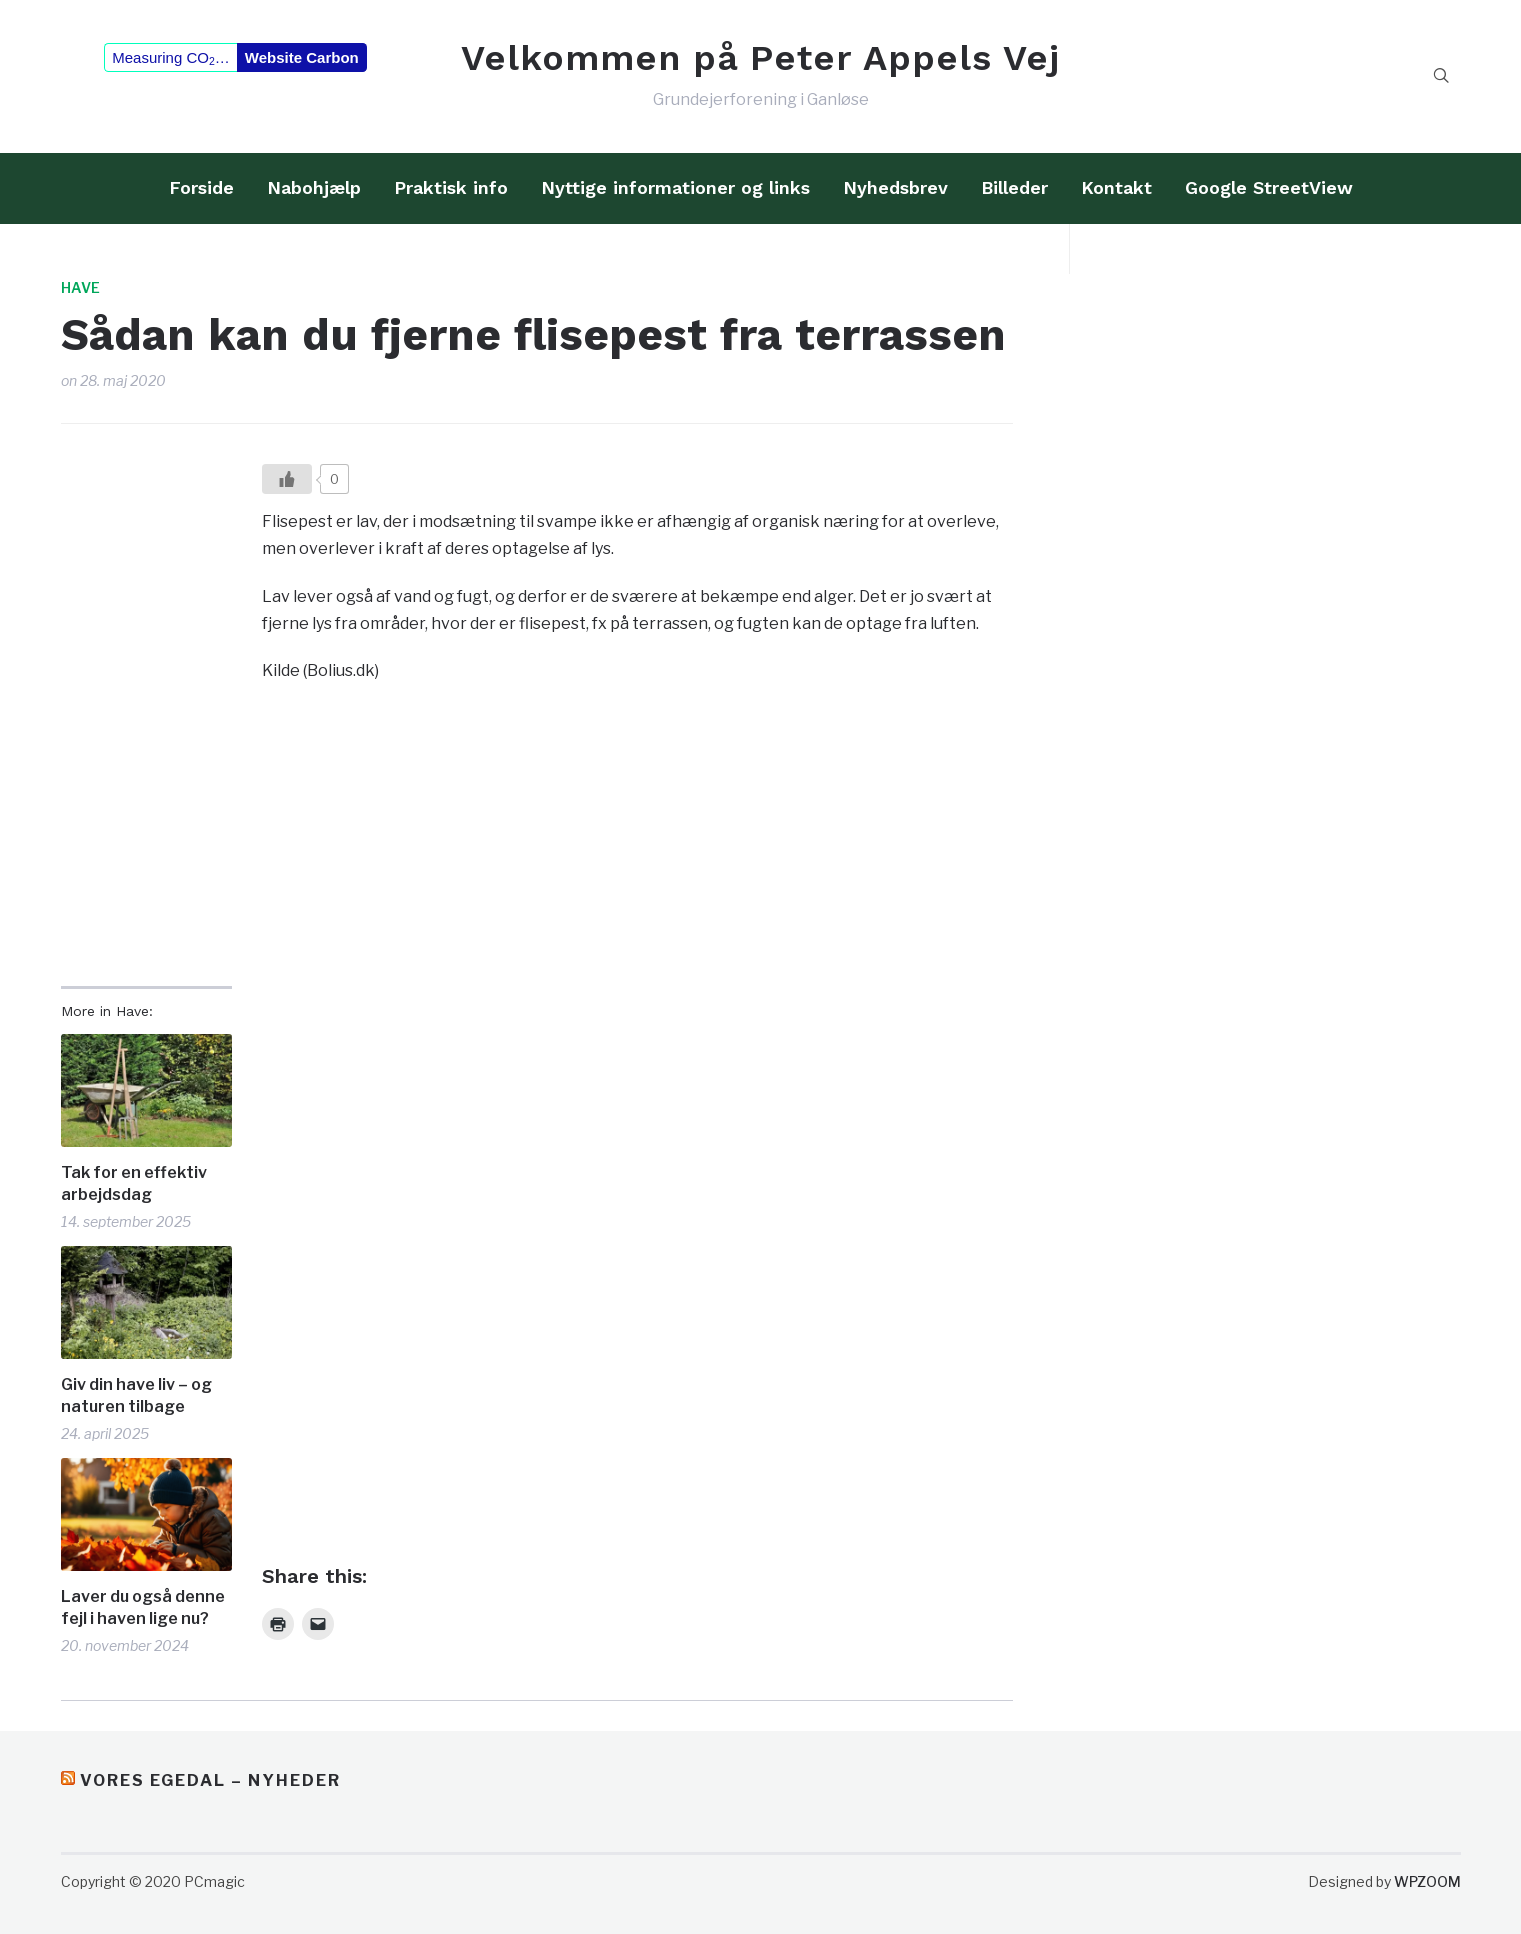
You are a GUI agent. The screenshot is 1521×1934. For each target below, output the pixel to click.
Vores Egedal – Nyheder (210, 1780)
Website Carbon (302, 57)
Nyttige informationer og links (675, 187)
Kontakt (1116, 187)
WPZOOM (1427, 1881)
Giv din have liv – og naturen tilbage (136, 1395)
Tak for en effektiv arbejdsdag (134, 1183)
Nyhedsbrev (895, 187)
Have (80, 287)
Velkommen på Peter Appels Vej (760, 58)
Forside (201, 187)
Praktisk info (451, 187)
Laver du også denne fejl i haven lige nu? (143, 1607)
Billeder (1014, 187)
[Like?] (287, 479)
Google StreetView (1269, 187)
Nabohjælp (314, 187)
